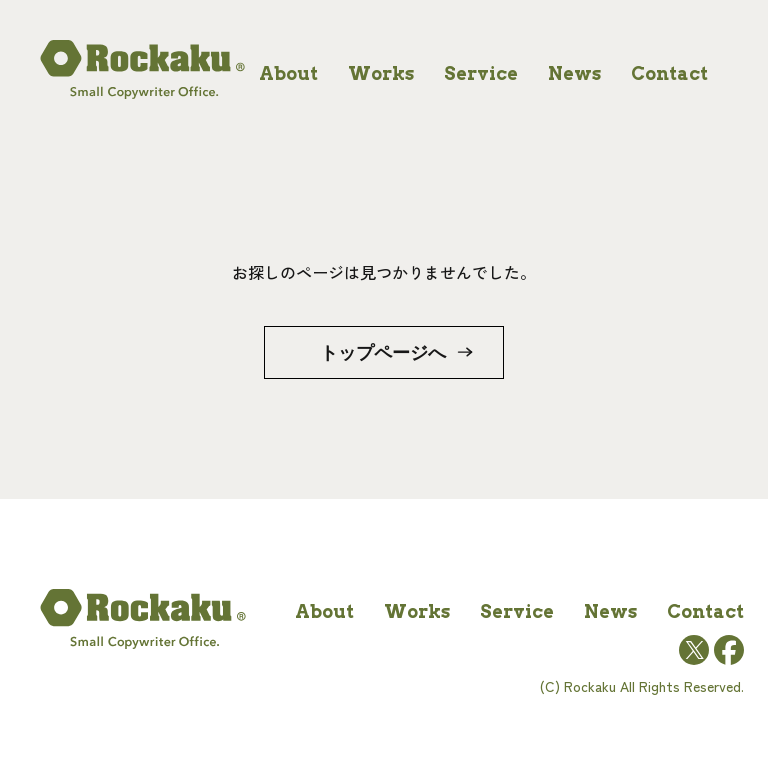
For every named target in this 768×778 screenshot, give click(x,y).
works (381, 73)
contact (669, 73)
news (574, 73)
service (481, 73)
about (288, 73)
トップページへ (383, 352)
